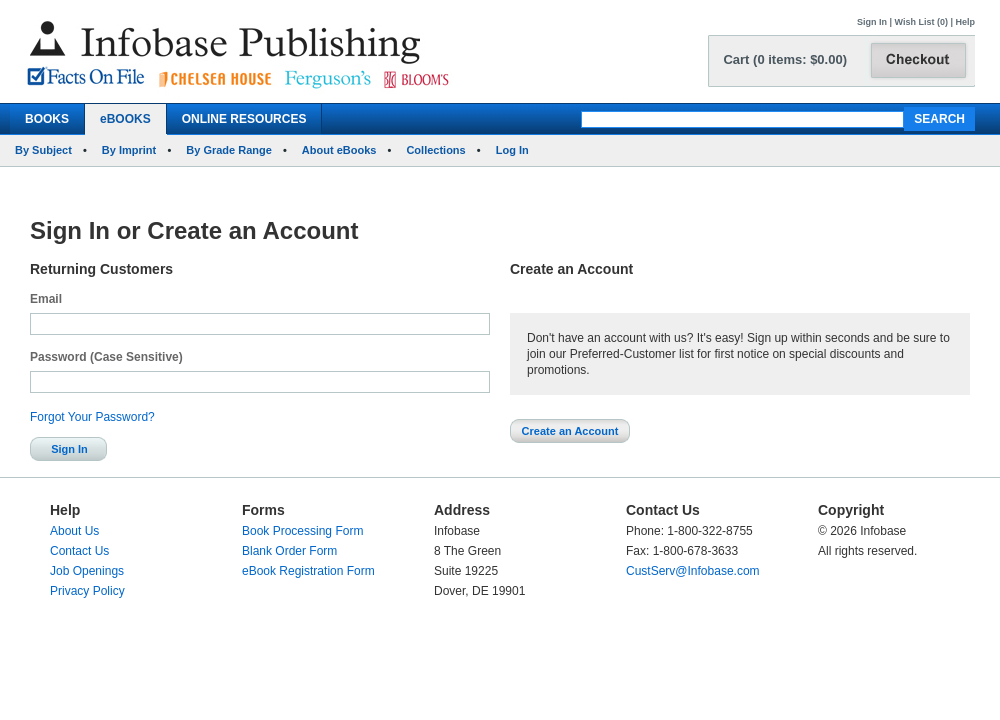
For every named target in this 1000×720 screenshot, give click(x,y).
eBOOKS (125, 119)
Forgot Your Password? (92, 417)
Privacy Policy (87, 591)
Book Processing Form (302, 531)
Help (965, 22)
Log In (512, 150)
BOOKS (47, 119)
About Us (74, 531)
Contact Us (79, 551)
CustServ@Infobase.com (693, 571)
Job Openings (87, 571)
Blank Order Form (289, 551)
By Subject (43, 150)
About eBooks (339, 150)
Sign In (872, 22)
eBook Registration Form (308, 571)
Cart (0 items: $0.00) (785, 59)
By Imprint (129, 150)
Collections (435, 150)
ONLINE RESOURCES (244, 119)
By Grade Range (229, 150)
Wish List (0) (921, 22)
